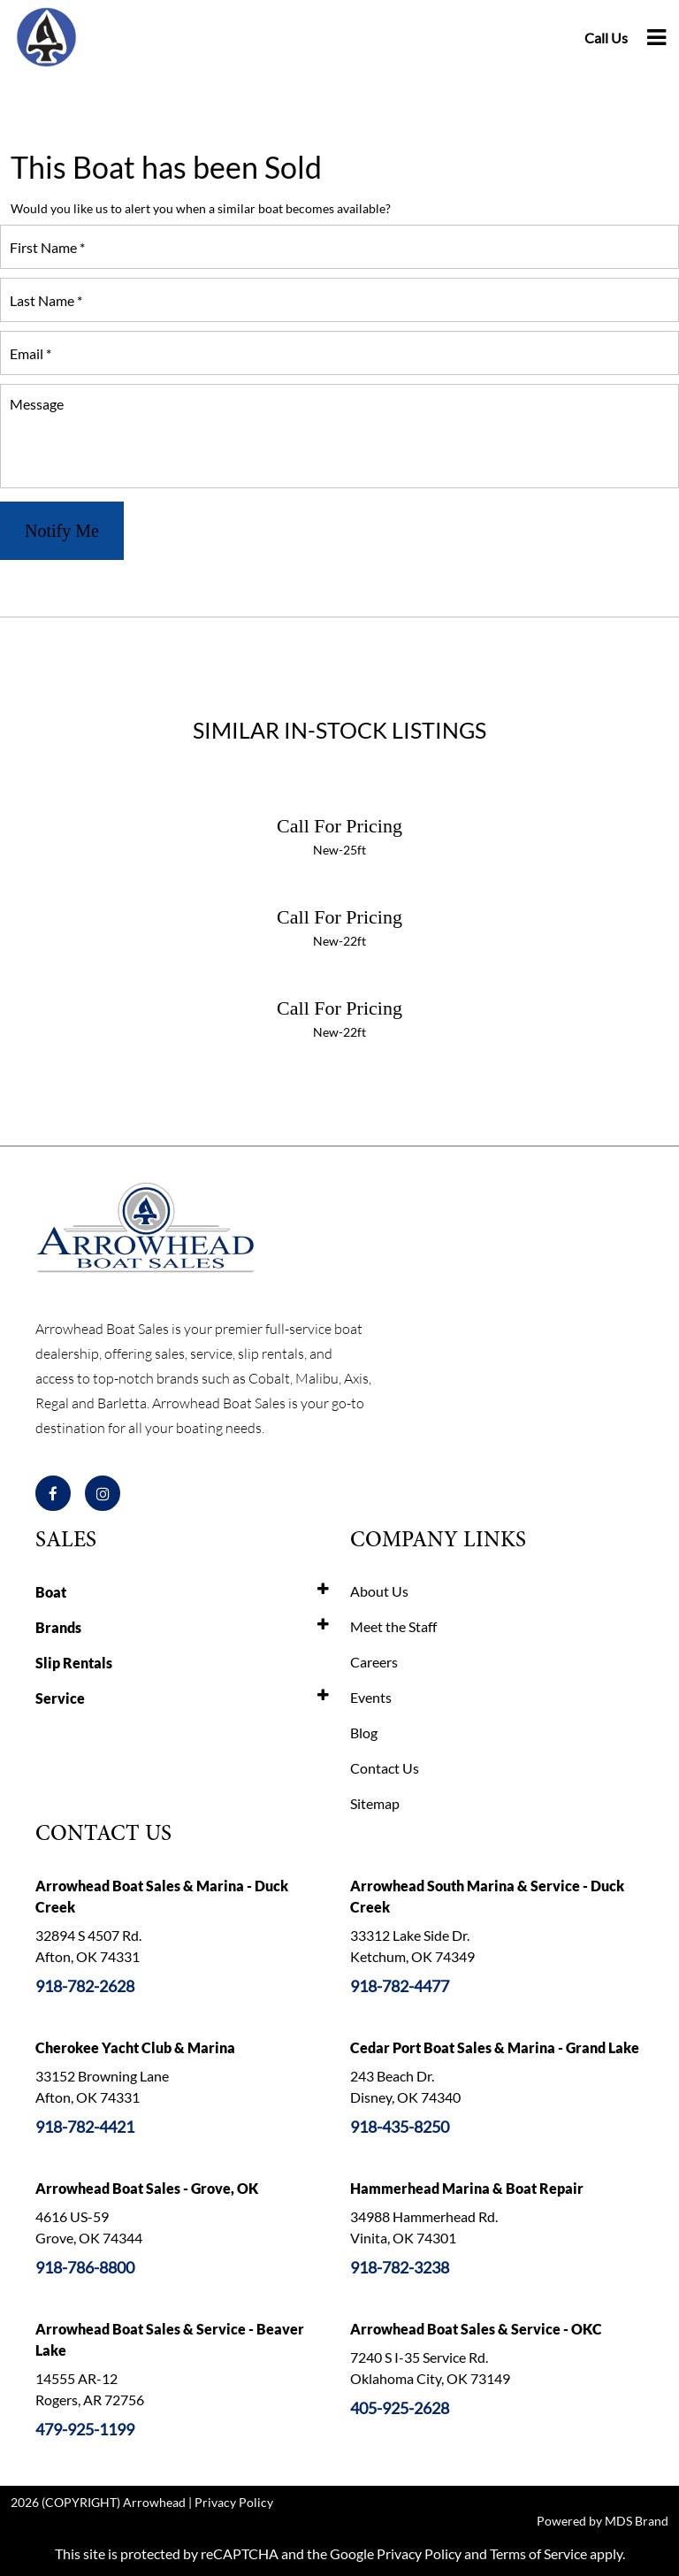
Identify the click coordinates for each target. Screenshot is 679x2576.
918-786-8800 (84, 2267)
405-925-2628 (399, 2408)
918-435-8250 (399, 2126)
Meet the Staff (393, 1626)
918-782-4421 (84, 2126)
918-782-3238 (399, 2267)
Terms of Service (538, 2553)
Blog (364, 1732)
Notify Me (62, 530)
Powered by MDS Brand (602, 2520)
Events (371, 1697)
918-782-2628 (84, 1986)
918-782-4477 (399, 1986)
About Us (379, 1591)
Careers (374, 1661)
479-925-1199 (84, 2429)
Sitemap (375, 1803)
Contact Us (384, 1768)
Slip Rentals (73, 1662)
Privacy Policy (234, 2502)
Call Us (606, 37)
